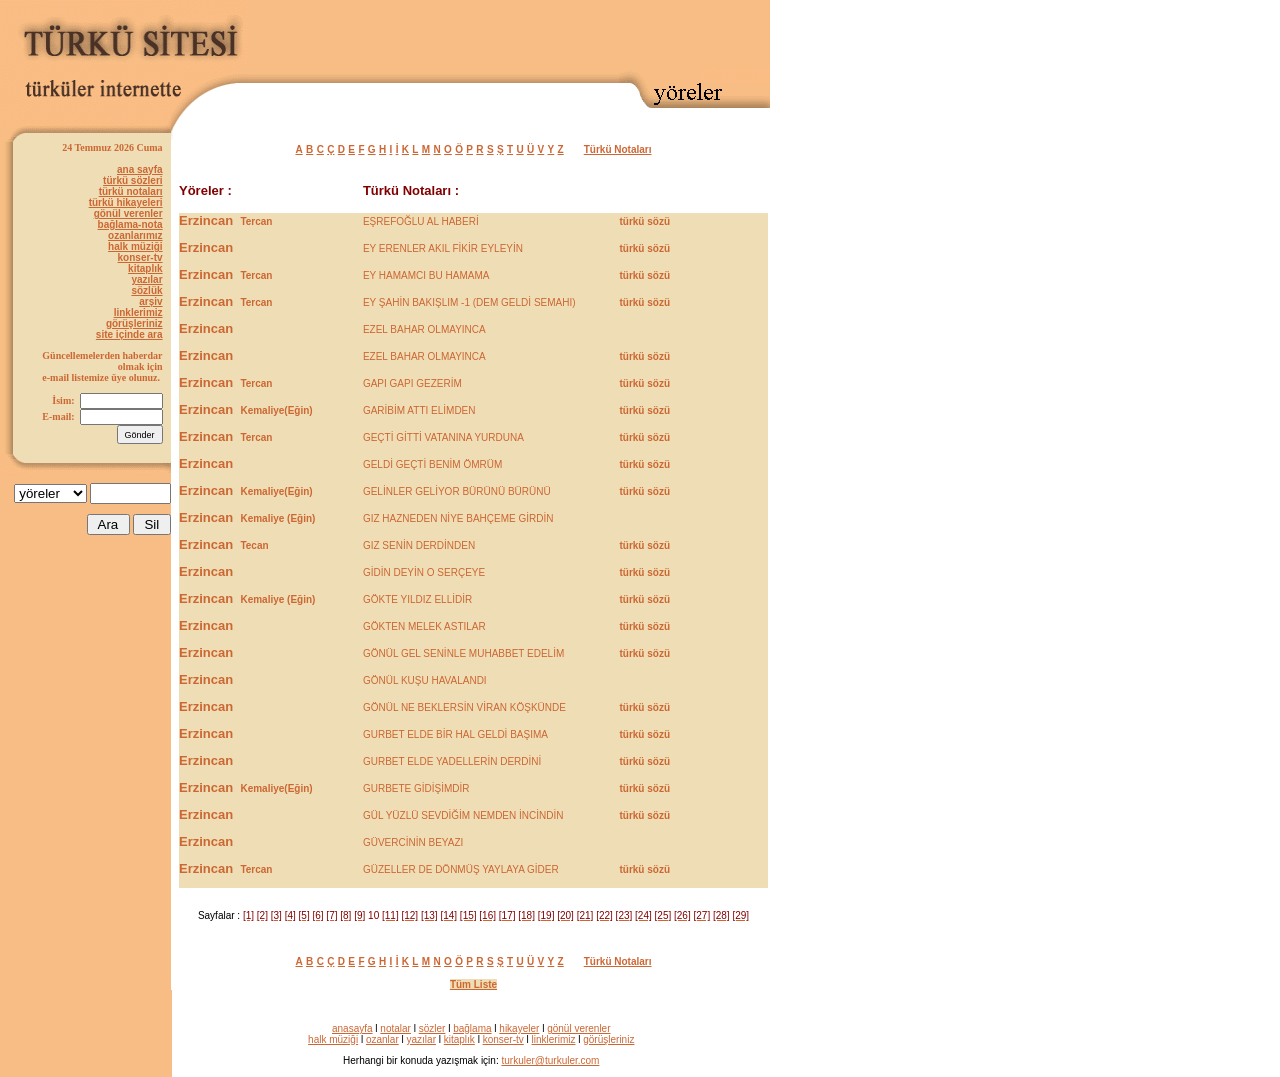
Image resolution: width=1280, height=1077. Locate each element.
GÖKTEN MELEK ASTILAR (424, 626)
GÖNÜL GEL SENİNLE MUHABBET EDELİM (463, 653)
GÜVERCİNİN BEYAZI (413, 842)
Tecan (254, 545)
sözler (432, 1028)
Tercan (256, 221)
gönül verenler (128, 213)
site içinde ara (129, 334)
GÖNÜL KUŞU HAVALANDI (425, 680)
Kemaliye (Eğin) (277, 518)
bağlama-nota (130, 224)
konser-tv (140, 257)
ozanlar (382, 1039)
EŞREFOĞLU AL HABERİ (421, 221)
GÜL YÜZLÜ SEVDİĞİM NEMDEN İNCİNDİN (463, 815)
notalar (395, 1028)
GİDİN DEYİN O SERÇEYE (424, 572)
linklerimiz (138, 312)
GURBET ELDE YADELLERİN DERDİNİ (452, 761)
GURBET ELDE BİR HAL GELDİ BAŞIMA (455, 734)
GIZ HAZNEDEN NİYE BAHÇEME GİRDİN (458, 518)
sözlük (146, 290)
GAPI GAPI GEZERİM (412, 383)
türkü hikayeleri (126, 202)
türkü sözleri (132, 180)
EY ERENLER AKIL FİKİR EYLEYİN (443, 248)
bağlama (472, 1028)
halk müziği (135, 246)
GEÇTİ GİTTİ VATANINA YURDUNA (443, 437)
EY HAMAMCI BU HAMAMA (426, 275)
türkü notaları (131, 191)
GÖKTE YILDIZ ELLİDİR (417, 599)
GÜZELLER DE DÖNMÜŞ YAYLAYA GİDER (461, 869)
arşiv (150, 301)
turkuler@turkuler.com (550, 1060)
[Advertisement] (536, 37)
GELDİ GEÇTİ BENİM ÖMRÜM (432, 464)
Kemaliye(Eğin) (276, 410)
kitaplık (145, 268)
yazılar (146, 279)
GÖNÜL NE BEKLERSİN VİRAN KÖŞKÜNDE (464, 707)
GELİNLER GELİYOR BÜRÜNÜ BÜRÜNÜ (457, 491)
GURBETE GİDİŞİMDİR (416, 788)
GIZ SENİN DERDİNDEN (419, 545)
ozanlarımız (135, 235)
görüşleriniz (134, 323)
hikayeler (519, 1028)
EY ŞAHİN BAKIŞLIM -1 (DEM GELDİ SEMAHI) (469, 302)
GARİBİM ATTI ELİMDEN (419, 410)
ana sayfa (140, 169)
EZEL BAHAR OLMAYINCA (424, 329)
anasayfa (352, 1028)
